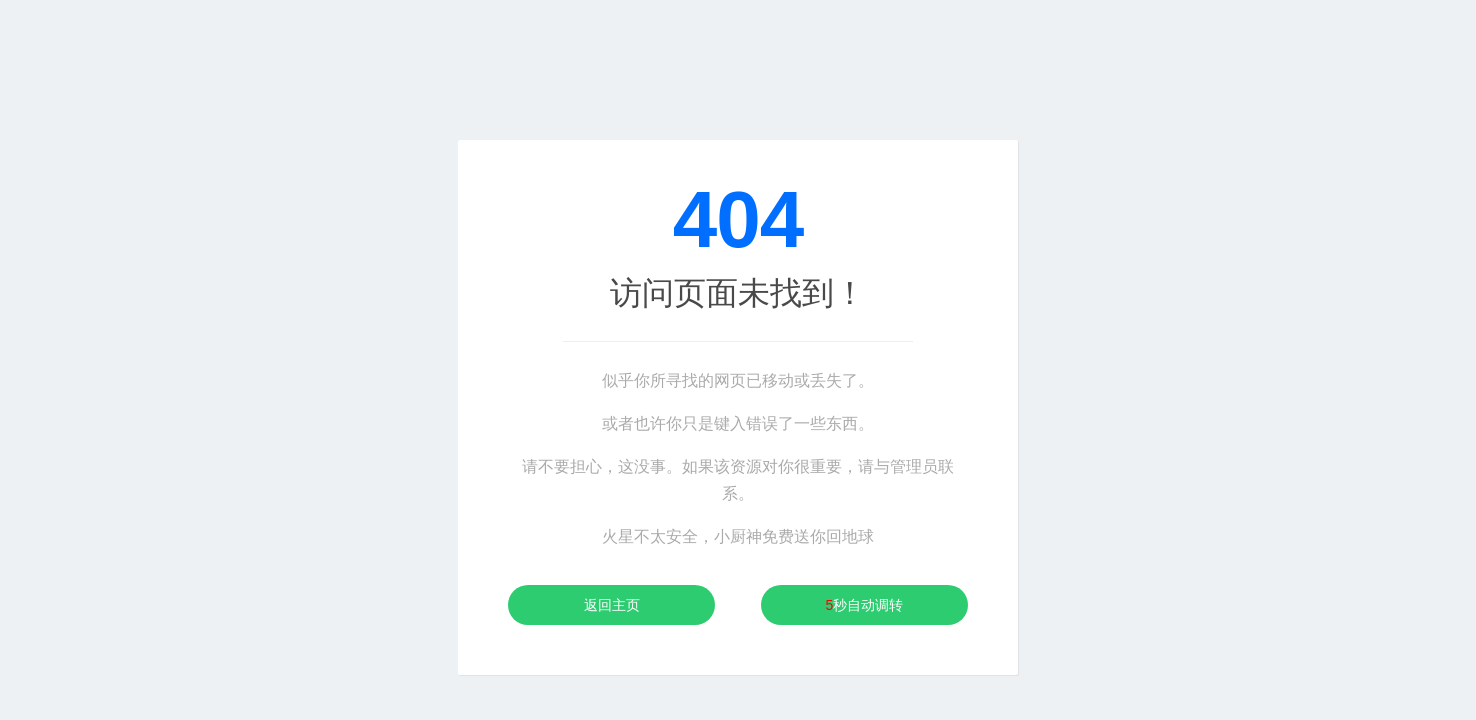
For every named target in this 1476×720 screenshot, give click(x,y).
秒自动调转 (865, 605)
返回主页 (612, 605)
